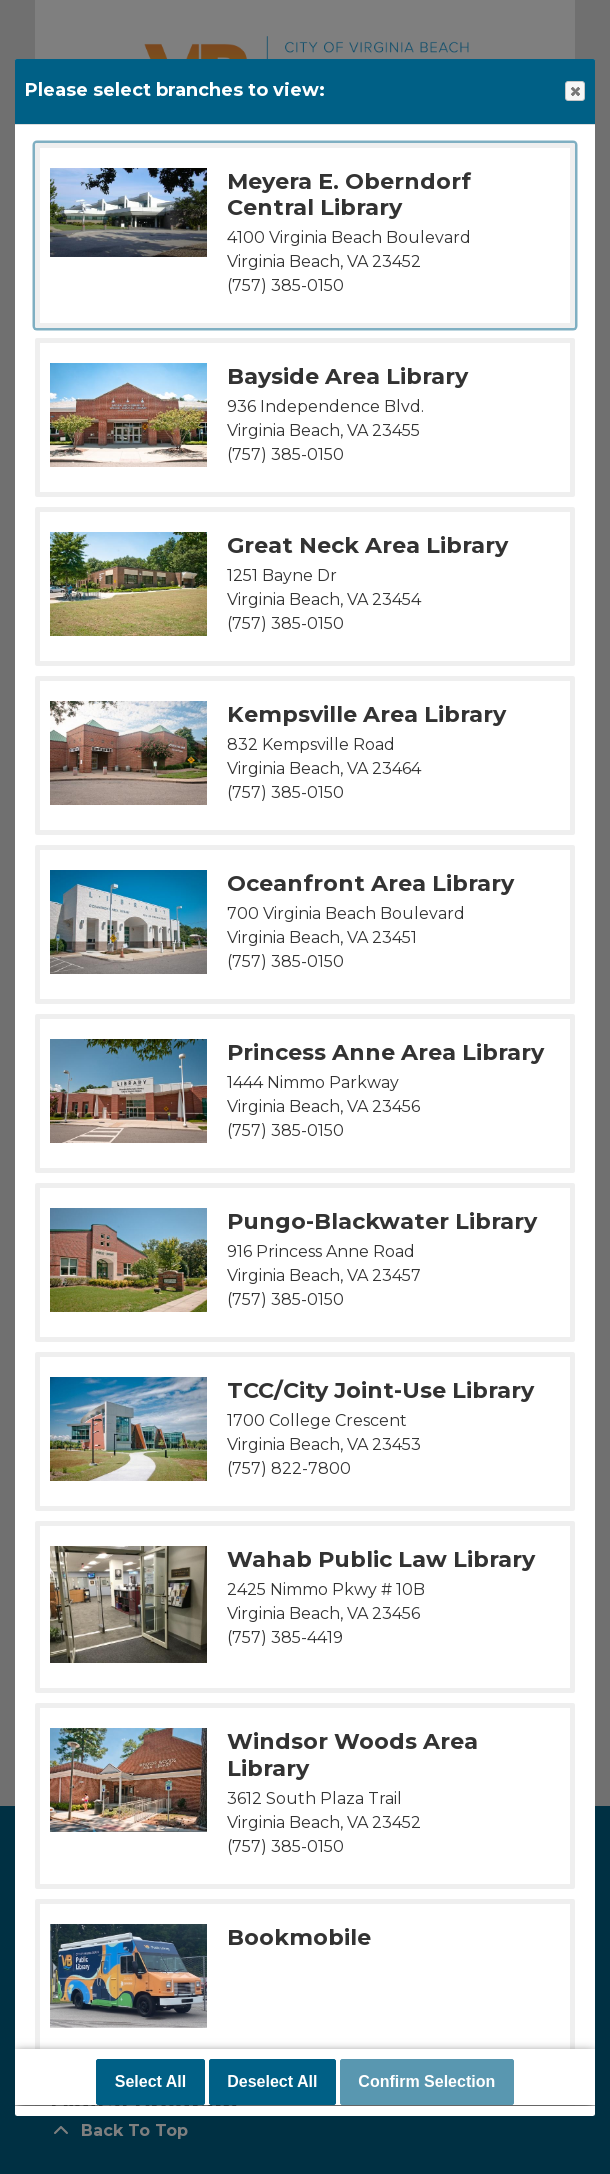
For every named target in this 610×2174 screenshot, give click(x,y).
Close (574, 91)
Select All (150, 2082)
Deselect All (272, 2082)
